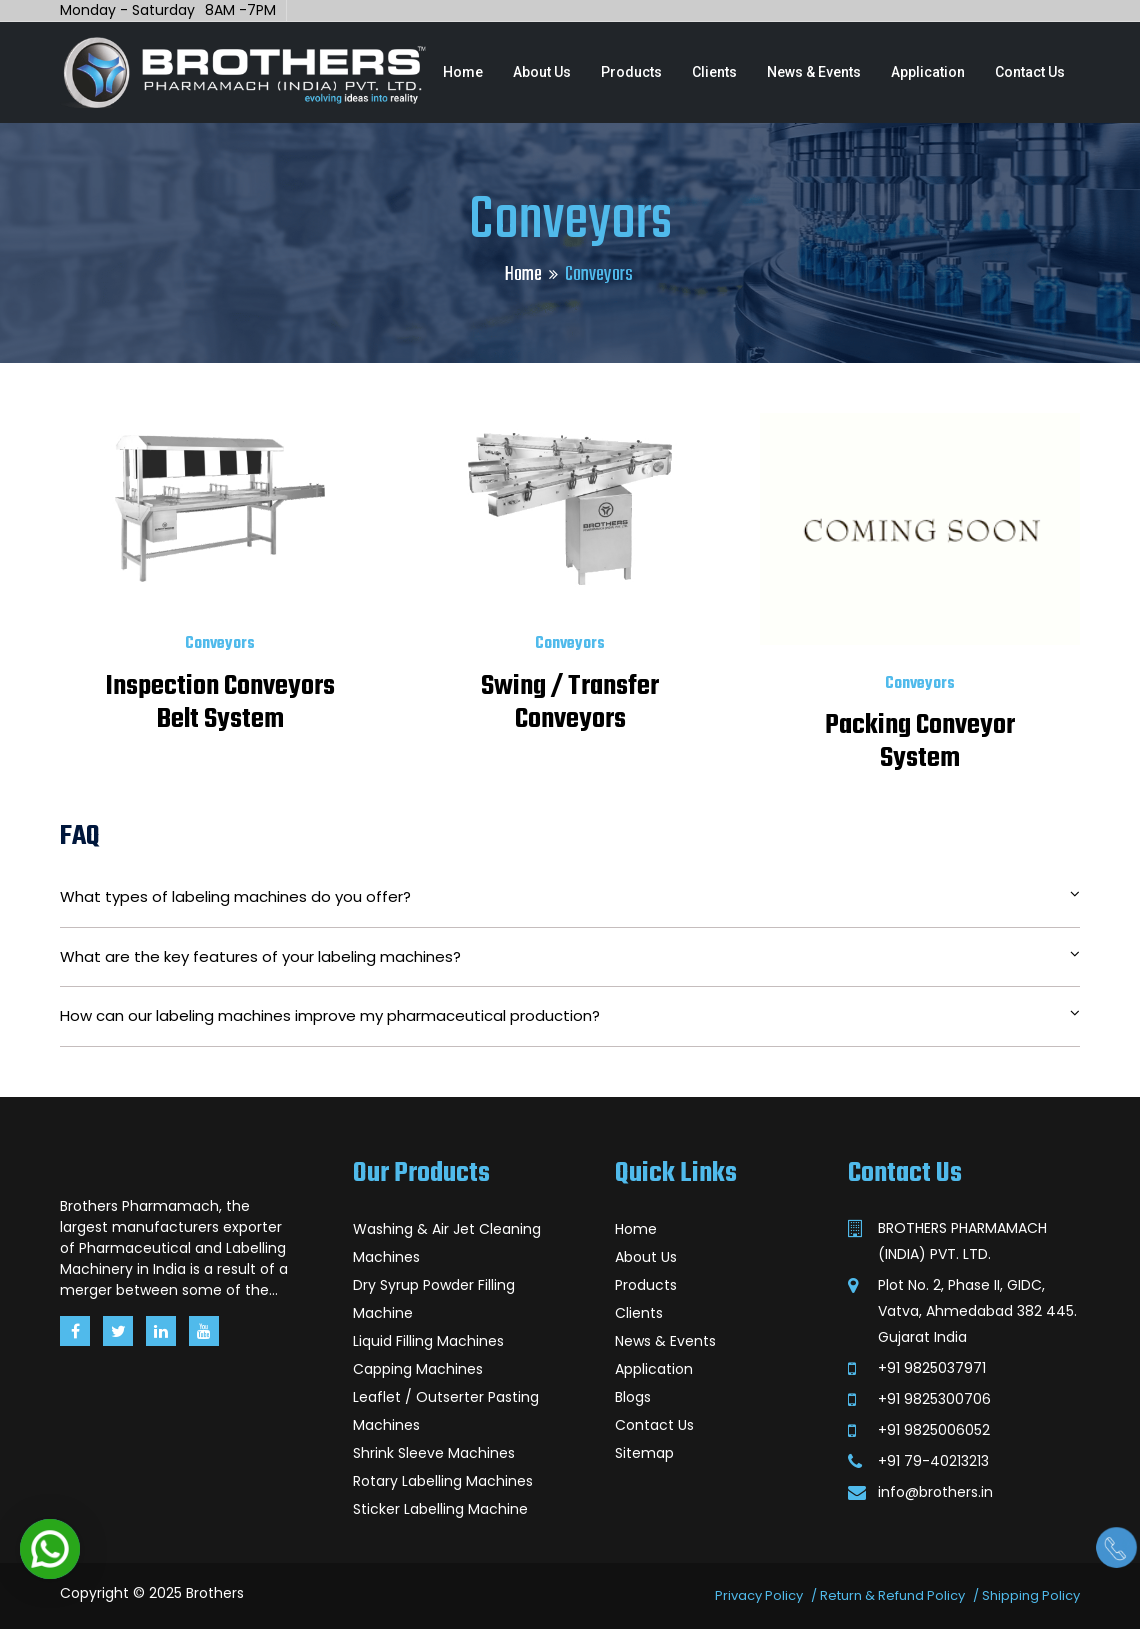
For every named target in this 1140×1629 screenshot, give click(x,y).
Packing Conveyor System (920, 742)
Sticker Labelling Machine (440, 1509)
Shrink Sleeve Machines (434, 1453)
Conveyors (220, 644)
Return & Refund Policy (892, 1595)
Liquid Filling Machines (428, 1341)
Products (631, 72)
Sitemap (644, 1453)
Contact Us (1030, 72)
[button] (50, 1549)
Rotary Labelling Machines (443, 1481)
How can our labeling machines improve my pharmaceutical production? (570, 1015)
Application (928, 72)
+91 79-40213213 (933, 1461)
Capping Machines (418, 1369)
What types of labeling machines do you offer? (570, 896)
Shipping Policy (1031, 1595)
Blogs (633, 1397)
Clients (714, 72)
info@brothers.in (935, 1492)
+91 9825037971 (932, 1368)
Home (463, 72)
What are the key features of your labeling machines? (570, 956)
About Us (542, 72)
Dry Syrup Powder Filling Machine (434, 1299)
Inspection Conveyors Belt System (220, 703)
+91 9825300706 (934, 1399)
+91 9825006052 (934, 1430)
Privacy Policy (759, 1595)
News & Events (814, 72)
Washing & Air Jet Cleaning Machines (447, 1243)
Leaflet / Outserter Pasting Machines (446, 1411)
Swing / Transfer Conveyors (570, 703)
